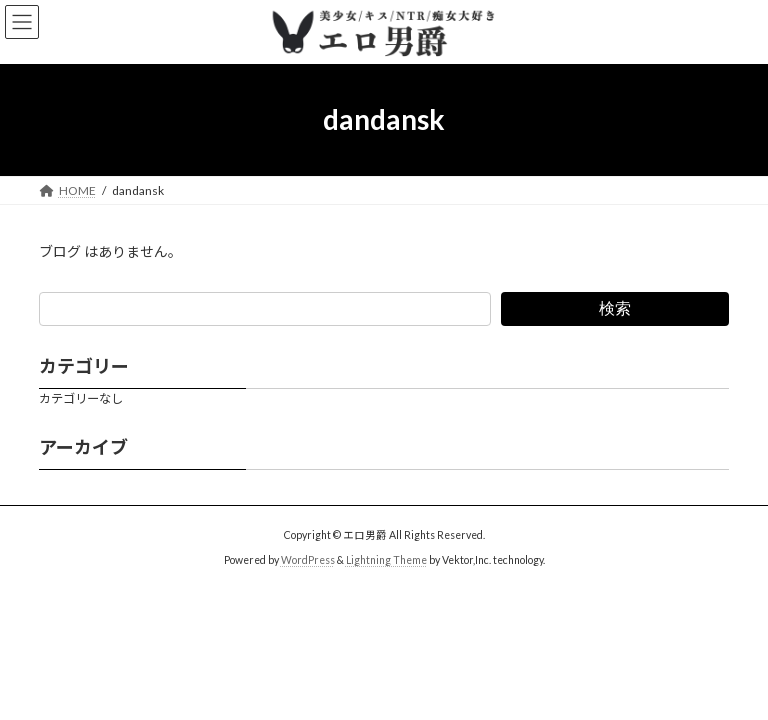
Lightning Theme (386, 560)
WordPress (308, 560)
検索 (615, 307)
